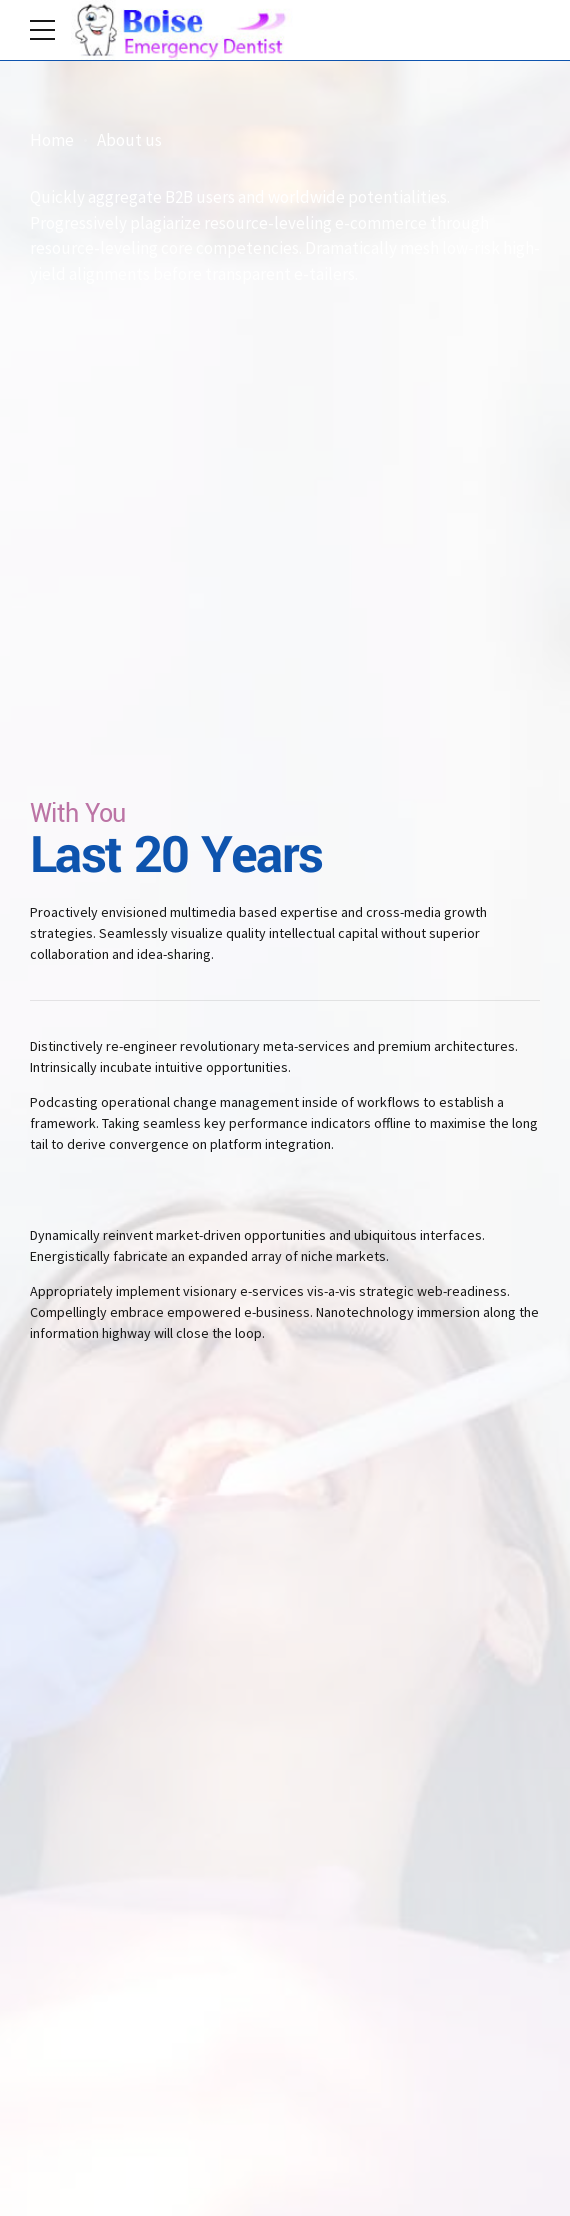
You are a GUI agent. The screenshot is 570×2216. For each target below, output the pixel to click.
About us (129, 140)
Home (52, 140)
